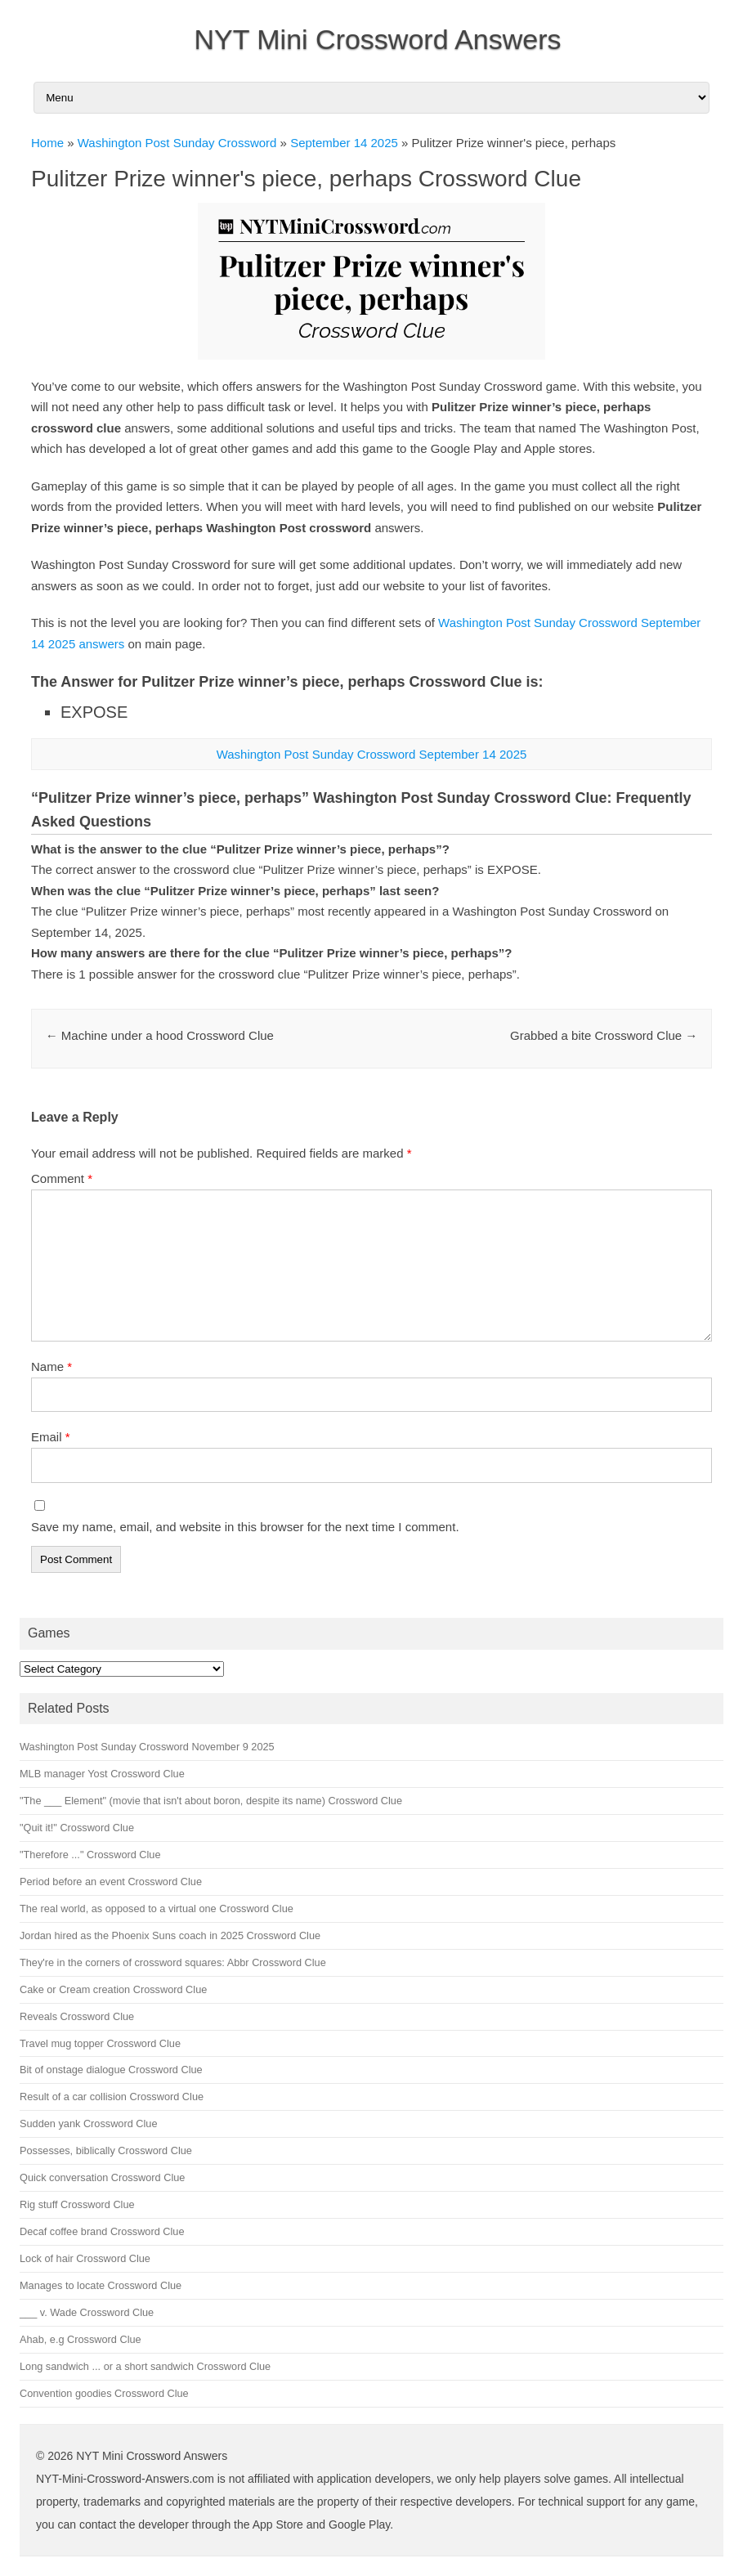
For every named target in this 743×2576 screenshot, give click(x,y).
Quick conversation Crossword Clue (102, 2177)
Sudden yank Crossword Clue (88, 2123)
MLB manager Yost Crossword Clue (102, 1773)
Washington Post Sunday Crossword (177, 143)
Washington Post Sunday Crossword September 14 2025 (372, 754)
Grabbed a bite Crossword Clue (603, 1035)
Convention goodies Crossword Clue (104, 2393)
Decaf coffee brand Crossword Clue (102, 2231)
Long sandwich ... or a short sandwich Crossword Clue (145, 2366)
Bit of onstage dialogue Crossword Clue (111, 2069)
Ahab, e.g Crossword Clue (80, 2339)
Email (50, 1437)
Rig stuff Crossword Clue (77, 2204)
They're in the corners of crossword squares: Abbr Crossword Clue (173, 1962)
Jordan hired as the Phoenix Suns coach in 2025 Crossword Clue (170, 1935)
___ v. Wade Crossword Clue (87, 2312)
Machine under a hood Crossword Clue (160, 1035)
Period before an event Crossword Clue (111, 1881)
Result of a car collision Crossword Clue (112, 2096)
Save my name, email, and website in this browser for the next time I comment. (245, 1527)
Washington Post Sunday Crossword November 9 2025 (147, 1746)
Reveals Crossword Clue (77, 2016)
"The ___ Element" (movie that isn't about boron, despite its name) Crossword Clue (211, 1800)
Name (51, 1366)
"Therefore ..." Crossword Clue (90, 1854)
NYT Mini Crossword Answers (377, 39)
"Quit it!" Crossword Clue (77, 1827)
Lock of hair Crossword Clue (85, 2258)
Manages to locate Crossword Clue (100, 2285)
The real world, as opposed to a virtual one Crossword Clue (156, 1908)
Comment (61, 1178)
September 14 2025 (344, 143)
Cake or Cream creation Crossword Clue (113, 1989)
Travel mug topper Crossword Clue (100, 2043)
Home (47, 143)
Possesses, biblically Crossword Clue (106, 2150)
